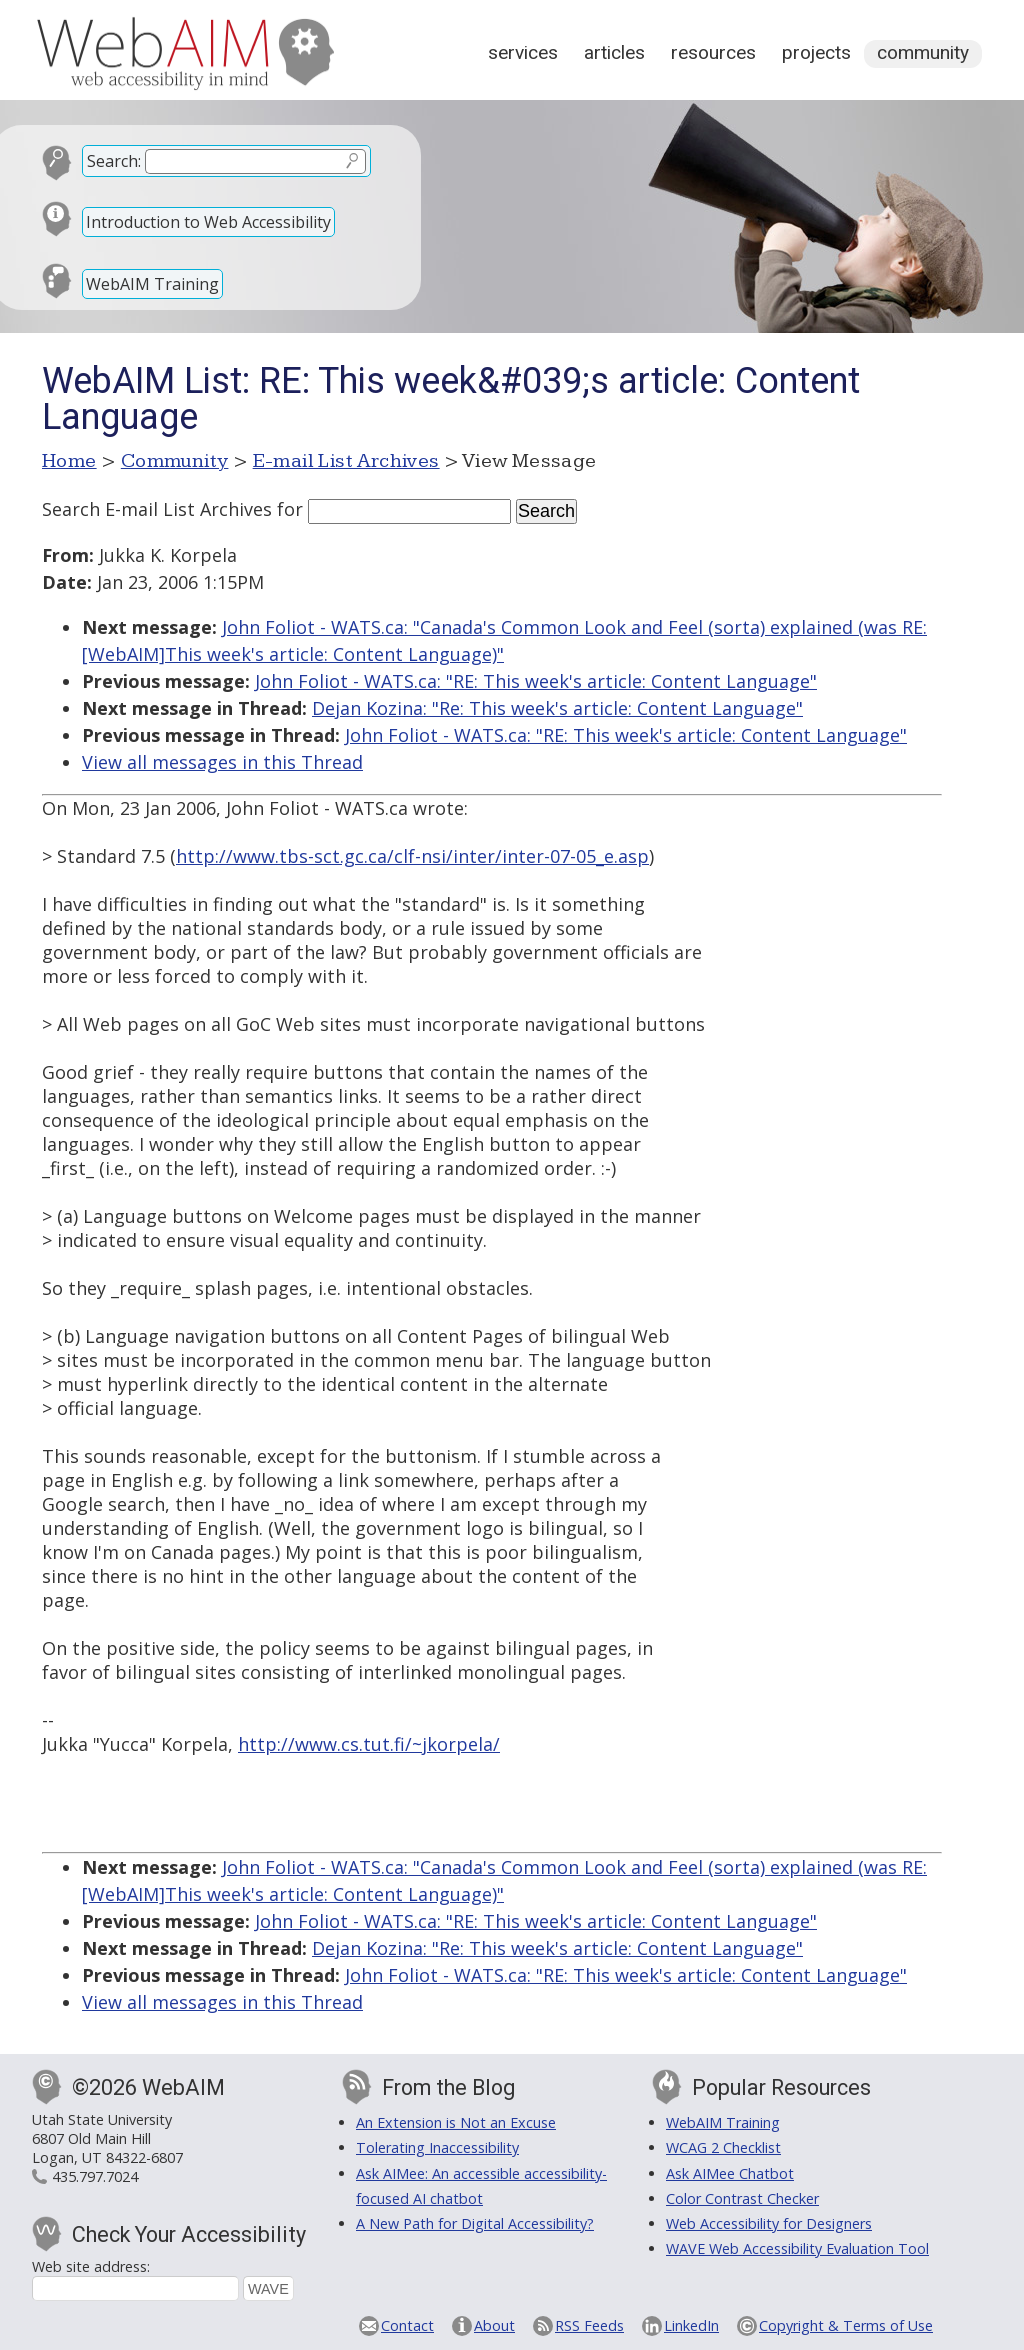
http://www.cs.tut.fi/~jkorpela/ (369, 1744)
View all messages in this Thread (222, 762)
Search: (114, 161)
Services (523, 52)
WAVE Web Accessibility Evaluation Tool (797, 2248)
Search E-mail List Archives (157, 509)
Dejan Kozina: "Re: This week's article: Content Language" (557, 708)
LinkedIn (691, 2325)
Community (923, 52)
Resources (713, 52)
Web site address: (91, 2266)
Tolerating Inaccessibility (437, 2147)
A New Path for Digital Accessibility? (475, 2223)
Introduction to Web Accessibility (208, 222)
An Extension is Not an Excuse (456, 2122)
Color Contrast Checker (742, 2198)
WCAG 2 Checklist (723, 2147)
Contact (407, 2325)
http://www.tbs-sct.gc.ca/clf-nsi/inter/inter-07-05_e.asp (412, 856)
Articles (614, 52)
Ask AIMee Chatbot (730, 2173)
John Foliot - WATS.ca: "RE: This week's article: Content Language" (536, 681)
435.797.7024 (95, 2176)
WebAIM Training (152, 284)
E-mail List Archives (346, 461)
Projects (816, 52)
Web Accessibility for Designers (769, 2223)
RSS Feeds (589, 2325)
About (494, 2325)
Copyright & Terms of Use (846, 2325)
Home (69, 461)
